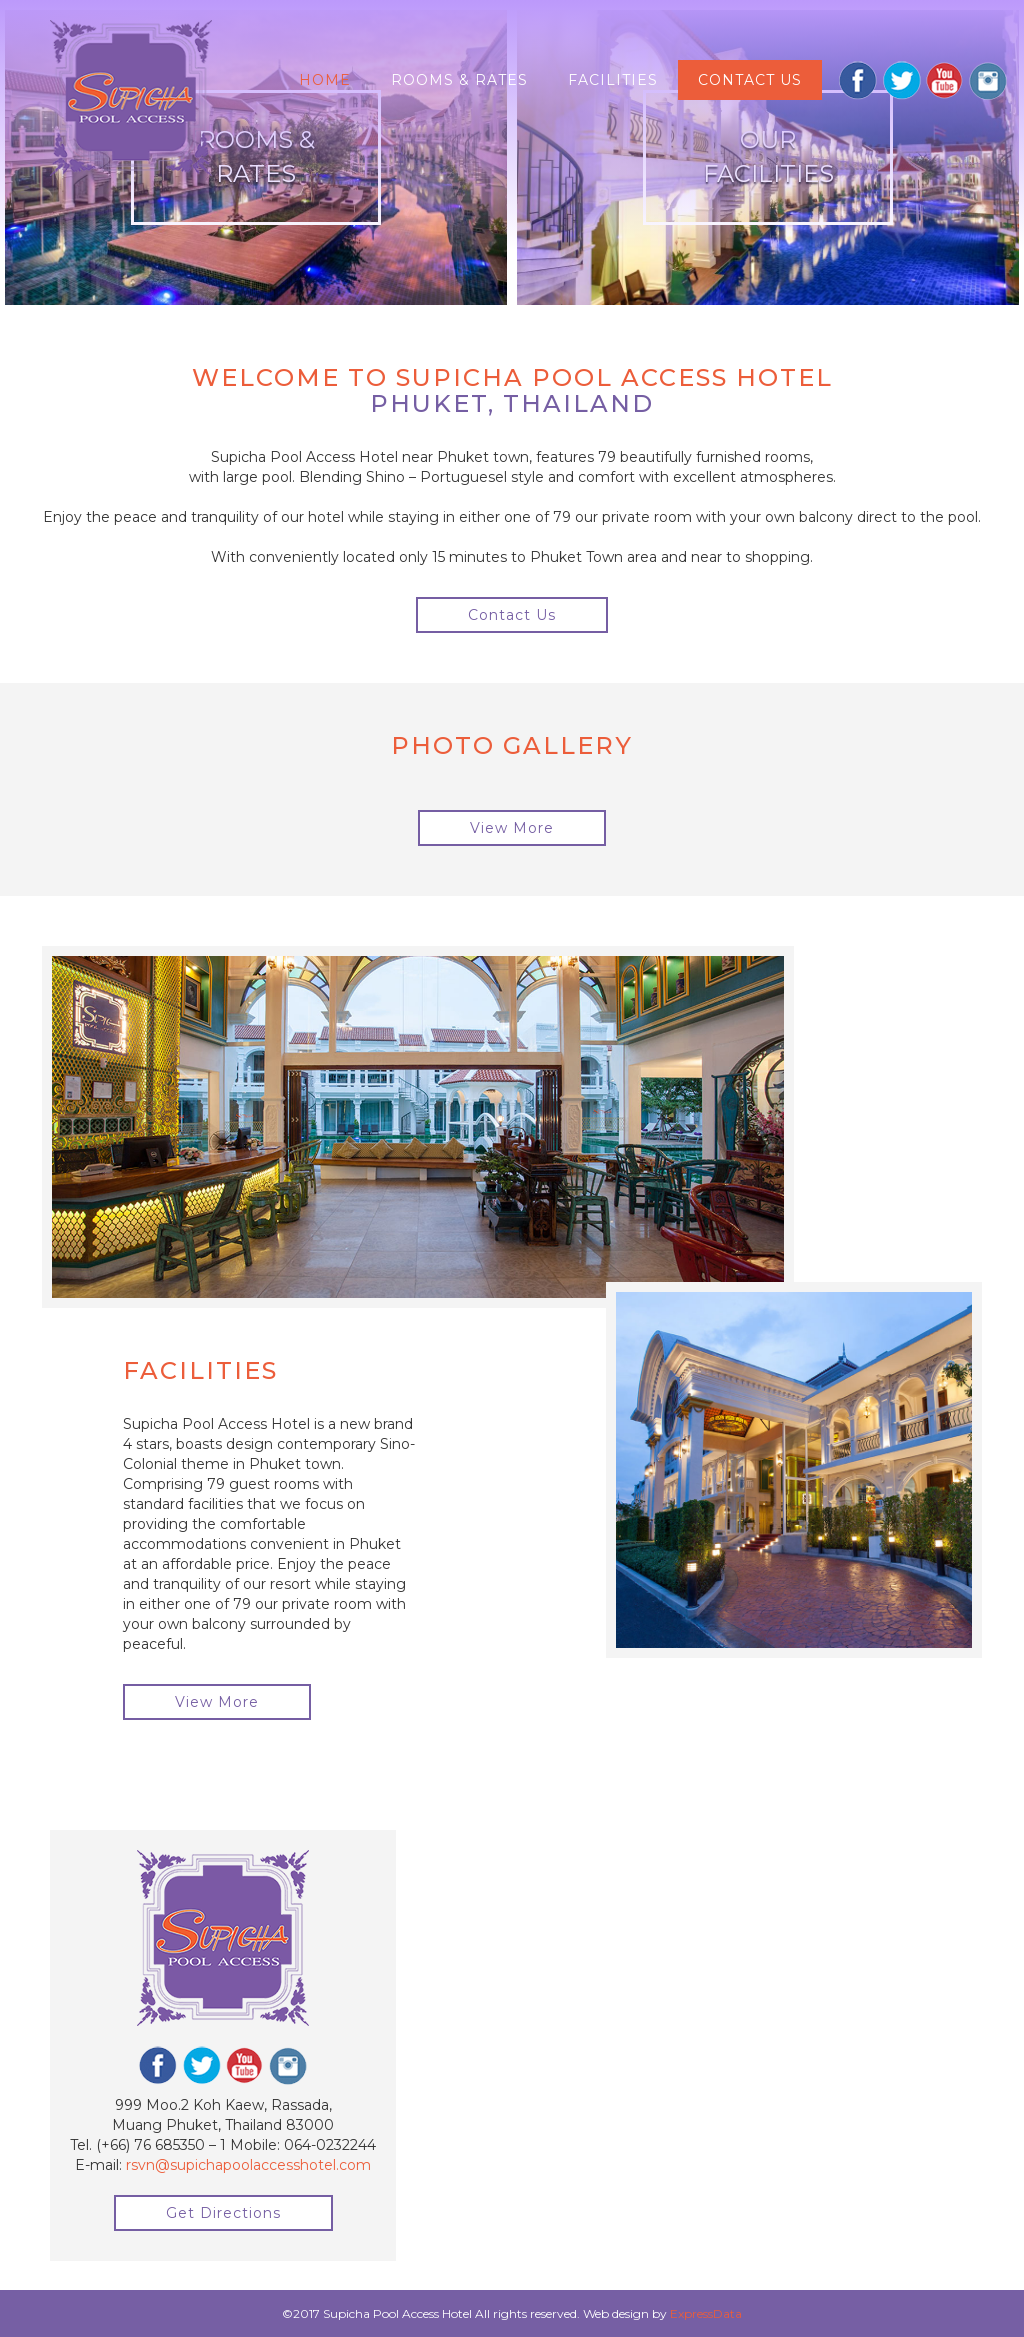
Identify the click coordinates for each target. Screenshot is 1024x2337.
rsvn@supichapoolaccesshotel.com (248, 2165)
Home (325, 80)
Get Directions (223, 2213)
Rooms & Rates (459, 80)
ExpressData (706, 2313)
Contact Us (512, 615)
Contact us (750, 80)
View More (512, 828)
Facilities (613, 80)
